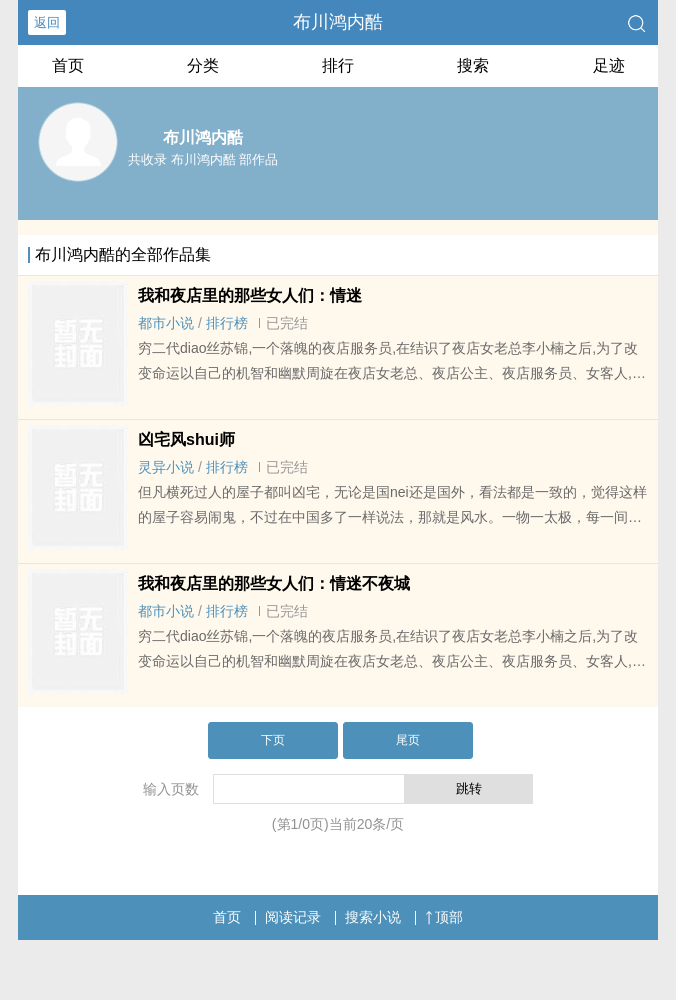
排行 (338, 65)
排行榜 (227, 323)
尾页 (408, 740)
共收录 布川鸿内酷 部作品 (203, 159)
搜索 (473, 65)
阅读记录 (293, 917)
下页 (273, 740)
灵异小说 (166, 467)
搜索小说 (373, 917)
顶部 (444, 917)
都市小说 (166, 323)
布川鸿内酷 (338, 22)
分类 (203, 65)
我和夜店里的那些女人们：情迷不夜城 (274, 583)
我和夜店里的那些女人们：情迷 (250, 295)
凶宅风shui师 (186, 439)
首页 (68, 65)
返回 (47, 22)
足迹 (609, 65)
